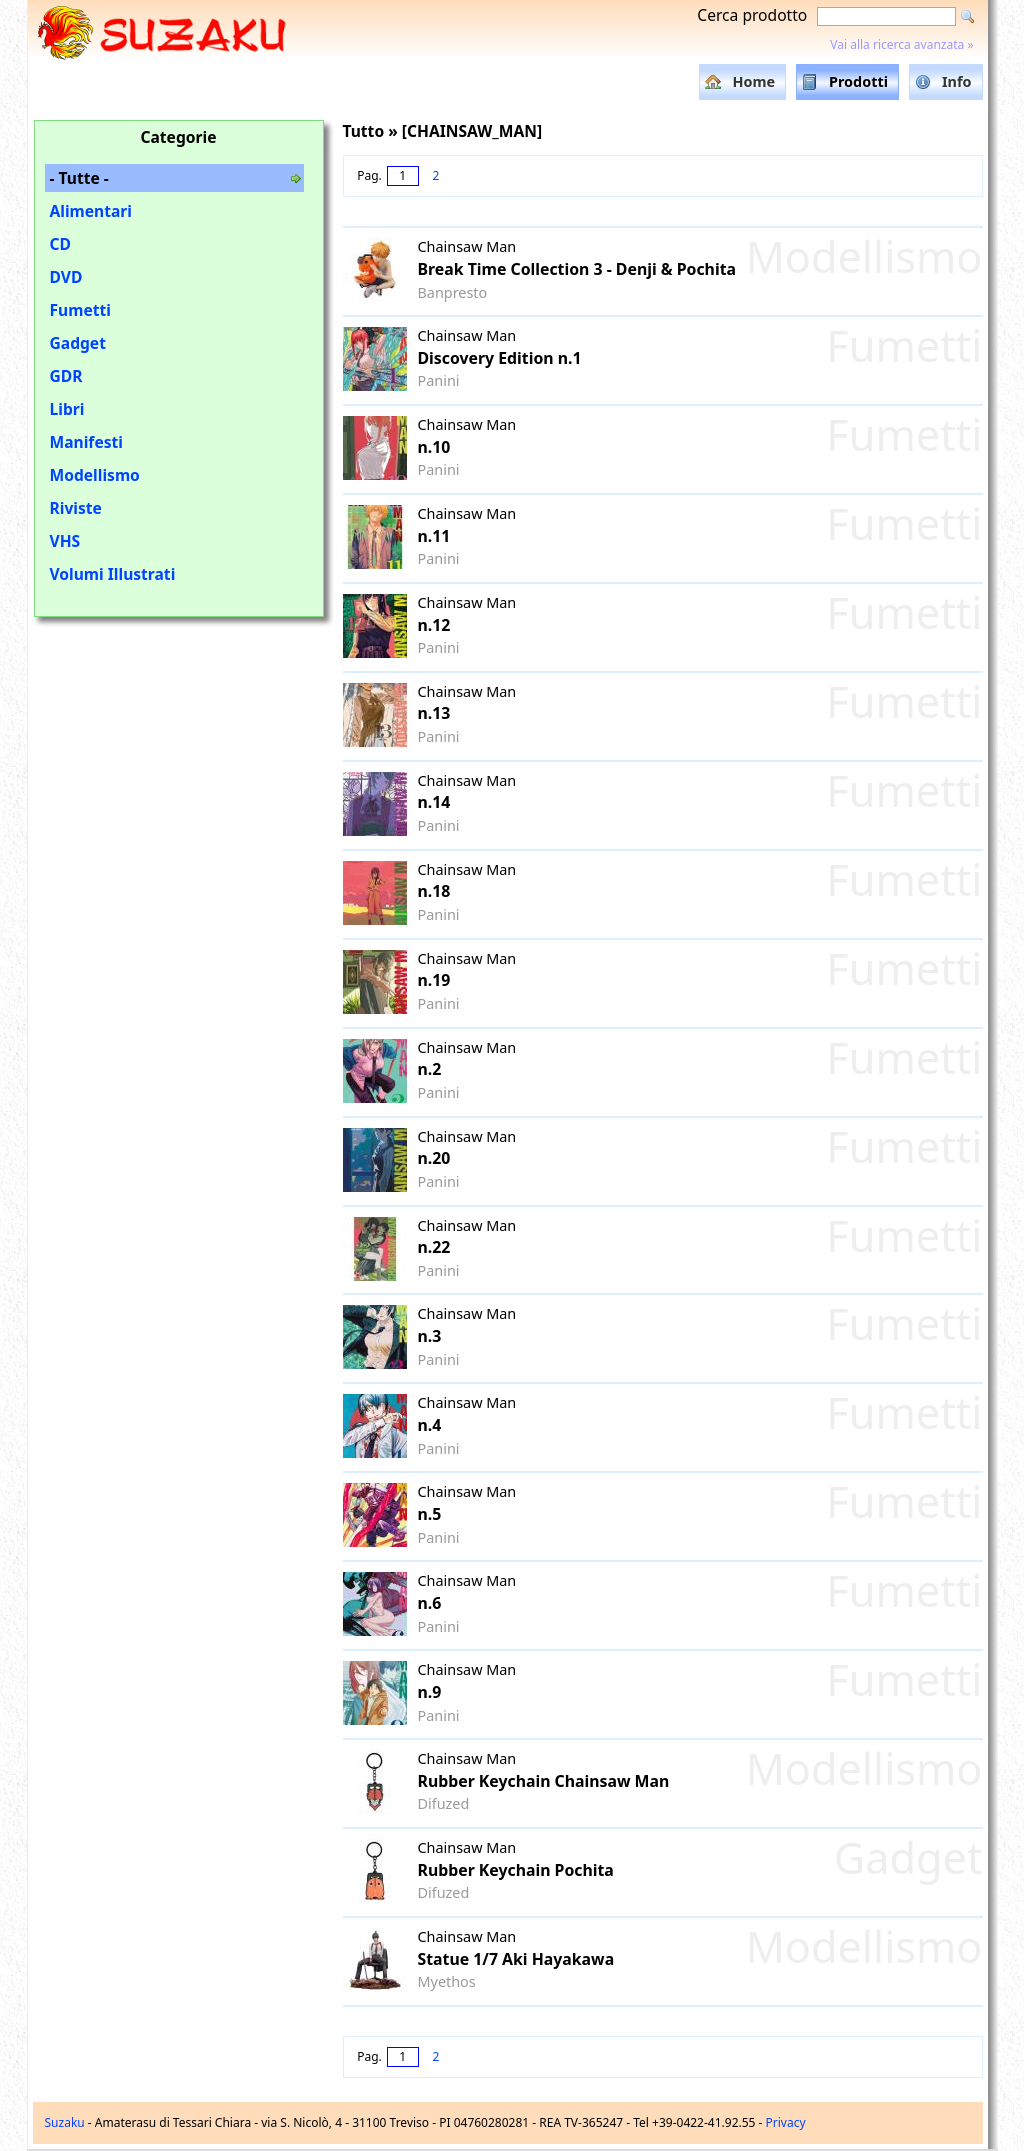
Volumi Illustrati (113, 574)
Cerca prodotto (752, 15)
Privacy (786, 2122)
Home (753, 81)
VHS (65, 541)
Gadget (78, 343)
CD (60, 244)
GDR (66, 376)
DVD (66, 277)
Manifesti (86, 442)
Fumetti (80, 310)
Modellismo (95, 475)
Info (957, 81)
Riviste (76, 508)
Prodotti (858, 81)
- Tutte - (79, 178)
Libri (67, 409)
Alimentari (91, 211)
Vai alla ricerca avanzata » (901, 44)
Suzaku (65, 2122)
